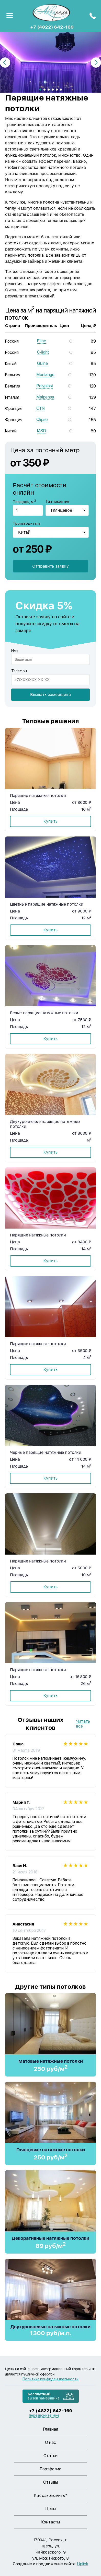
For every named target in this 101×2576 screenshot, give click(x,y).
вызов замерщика (44, 2396)
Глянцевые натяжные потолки (50, 2149)
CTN (40, 408)
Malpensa (45, 397)
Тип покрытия (57, 502)
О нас (50, 2442)
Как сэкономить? (50, 2495)
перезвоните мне (44, 2415)
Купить (50, 820)
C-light (43, 352)
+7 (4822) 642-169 (52, 27)
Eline (41, 341)
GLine (42, 363)
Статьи (50, 2455)
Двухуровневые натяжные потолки (50, 2326)
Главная (50, 2428)
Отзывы (50, 2481)
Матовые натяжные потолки (50, 2060)
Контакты (50, 2521)
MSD (41, 431)
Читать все (83, 1723)
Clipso (42, 419)
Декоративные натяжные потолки (50, 2237)
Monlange (45, 374)
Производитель (26, 523)
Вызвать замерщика (50, 694)
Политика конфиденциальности (50, 2379)
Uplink (82, 2563)
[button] (40, 90)
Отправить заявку (50, 565)
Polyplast (44, 386)
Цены (51, 2508)
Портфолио (50, 2468)
